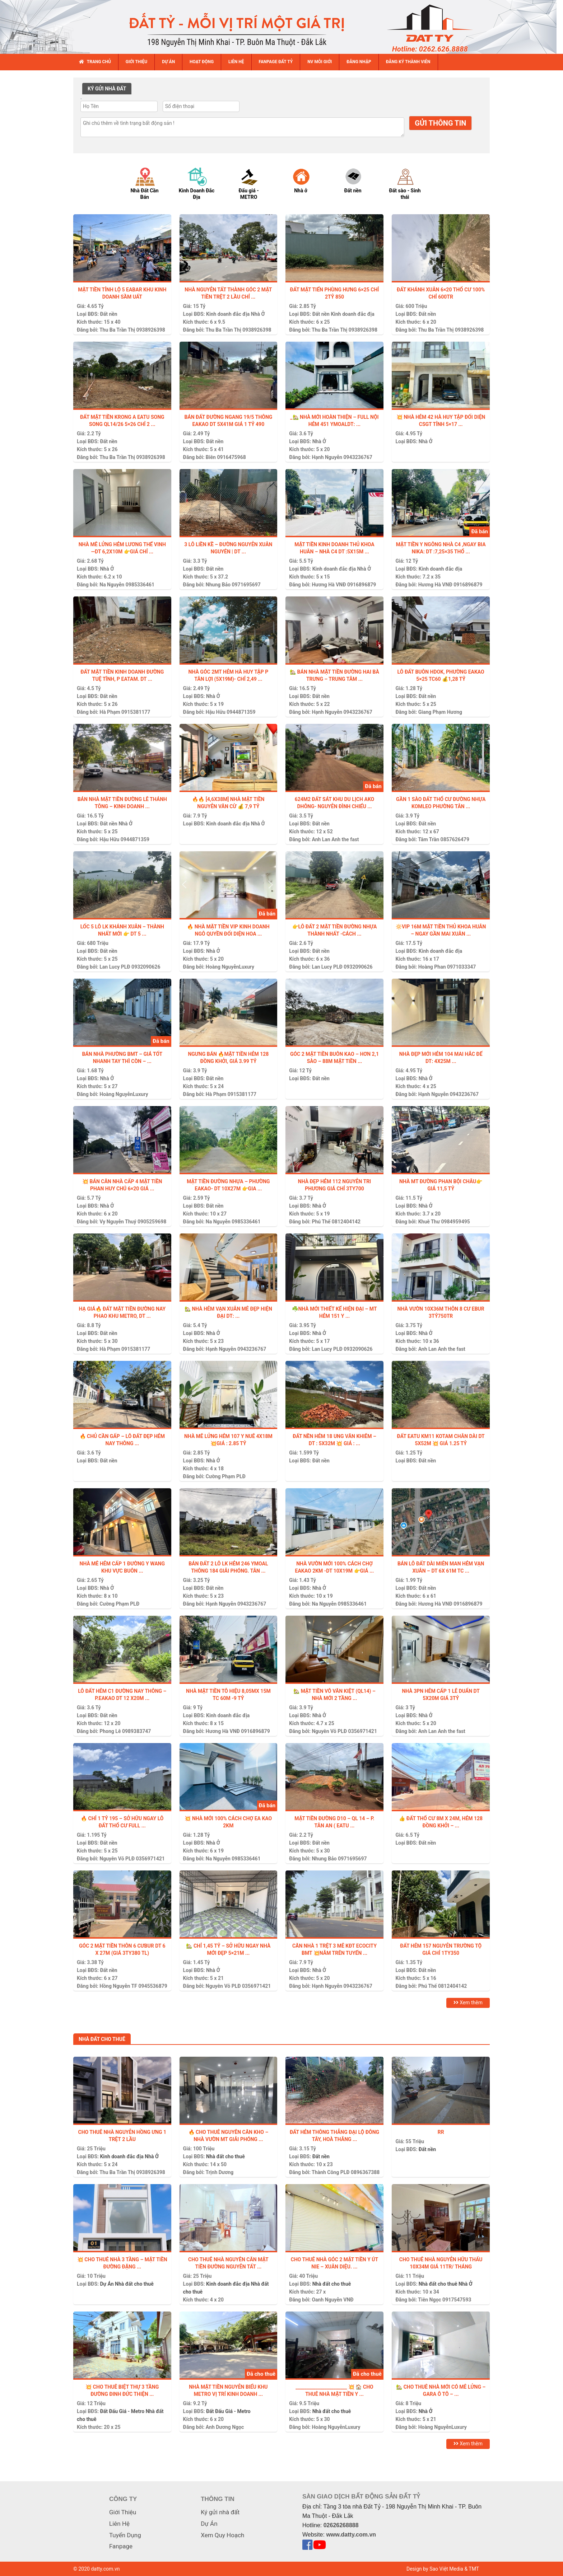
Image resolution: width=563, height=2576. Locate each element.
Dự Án (106, 2284)
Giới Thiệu (122, 2512)
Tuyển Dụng (125, 2535)
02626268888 (341, 2525)
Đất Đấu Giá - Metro (122, 2411)
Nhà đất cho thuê (225, 2156)
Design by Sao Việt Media (434, 2569)
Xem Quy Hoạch (222, 2535)
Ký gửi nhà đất (220, 2512)
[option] (151, 183)
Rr (441, 2132)
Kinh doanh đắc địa (228, 314)
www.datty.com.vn (351, 2534)
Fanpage (120, 2546)
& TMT (471, 2569)
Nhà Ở (258, 314)
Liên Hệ (119, 2523)
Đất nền (108, 314)
